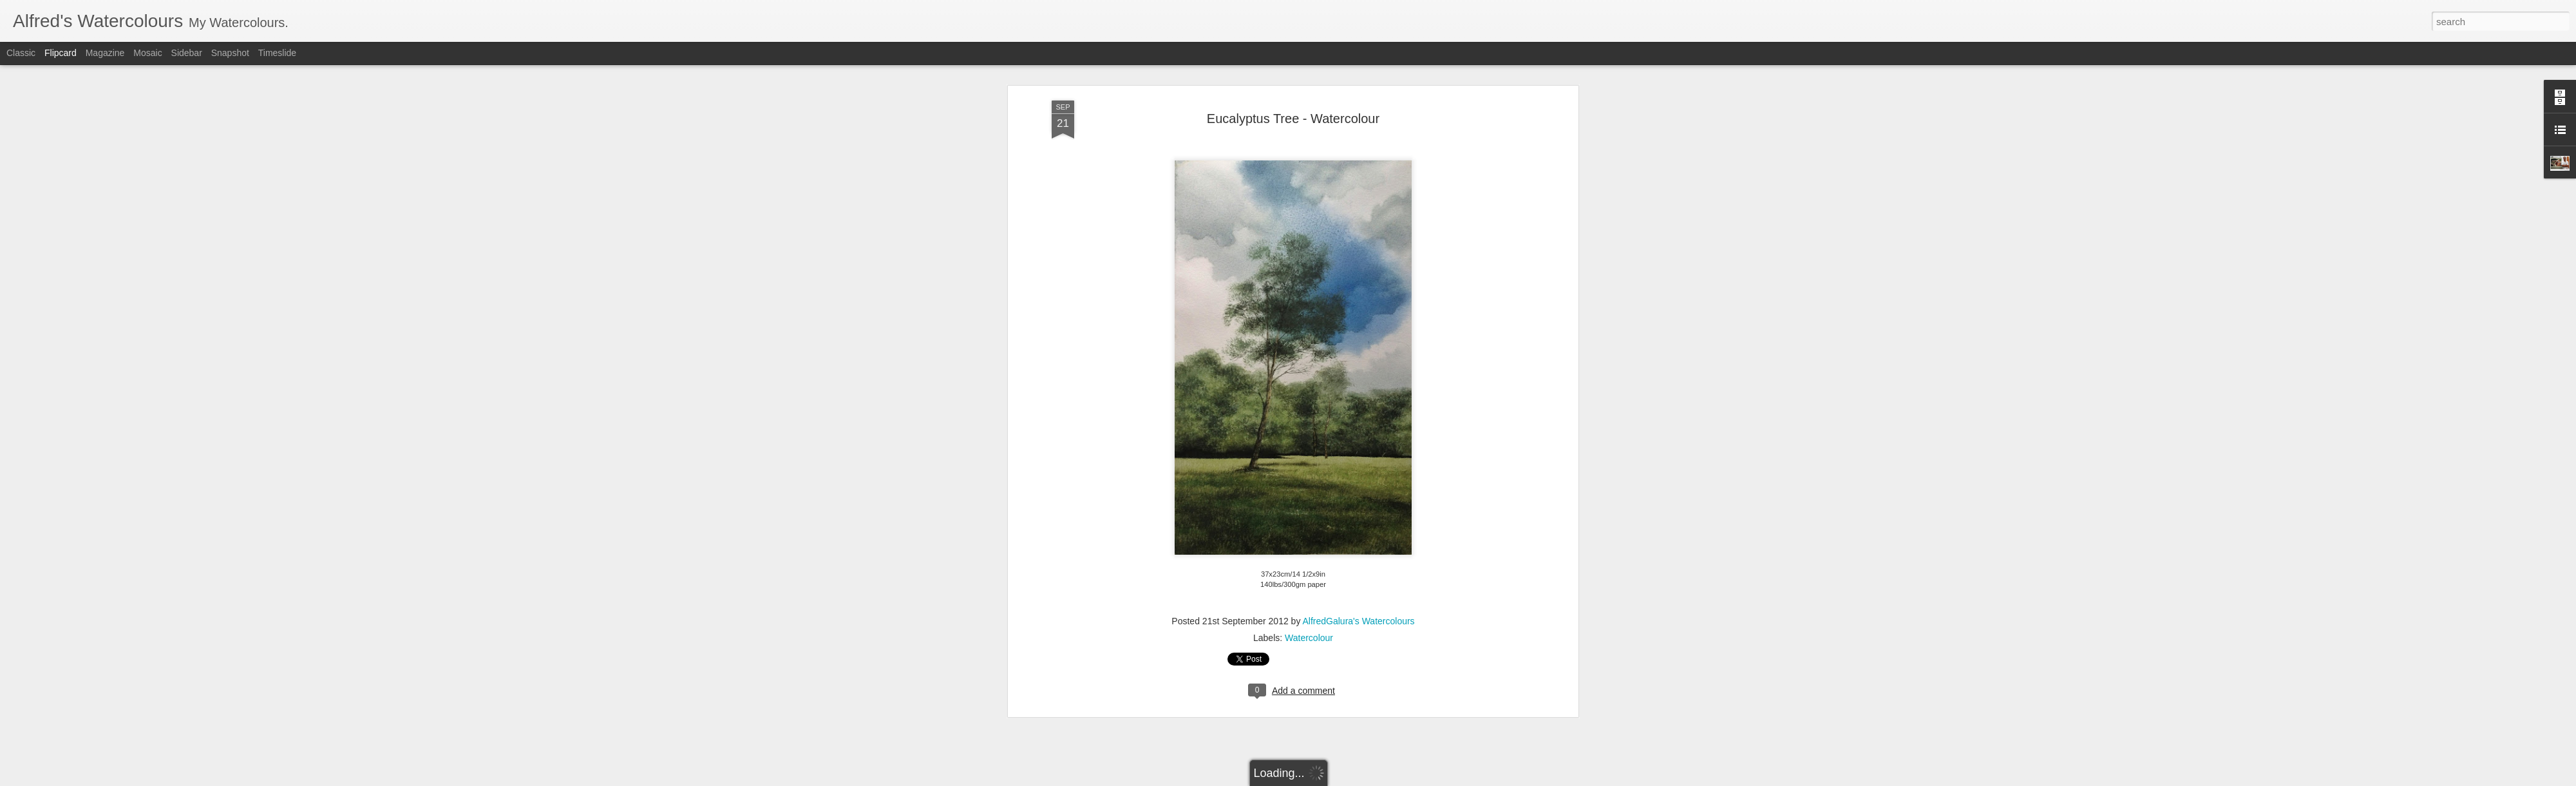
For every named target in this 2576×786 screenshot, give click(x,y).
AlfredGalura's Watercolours (1359, 599)
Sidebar (186, 53)
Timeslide (277, 53)
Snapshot (230, 53)
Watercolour (1309, 616)
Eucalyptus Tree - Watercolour (1293, 96)
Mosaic (147, 53)
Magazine (105, 53)
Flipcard (60, 53)
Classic (20, 53)
